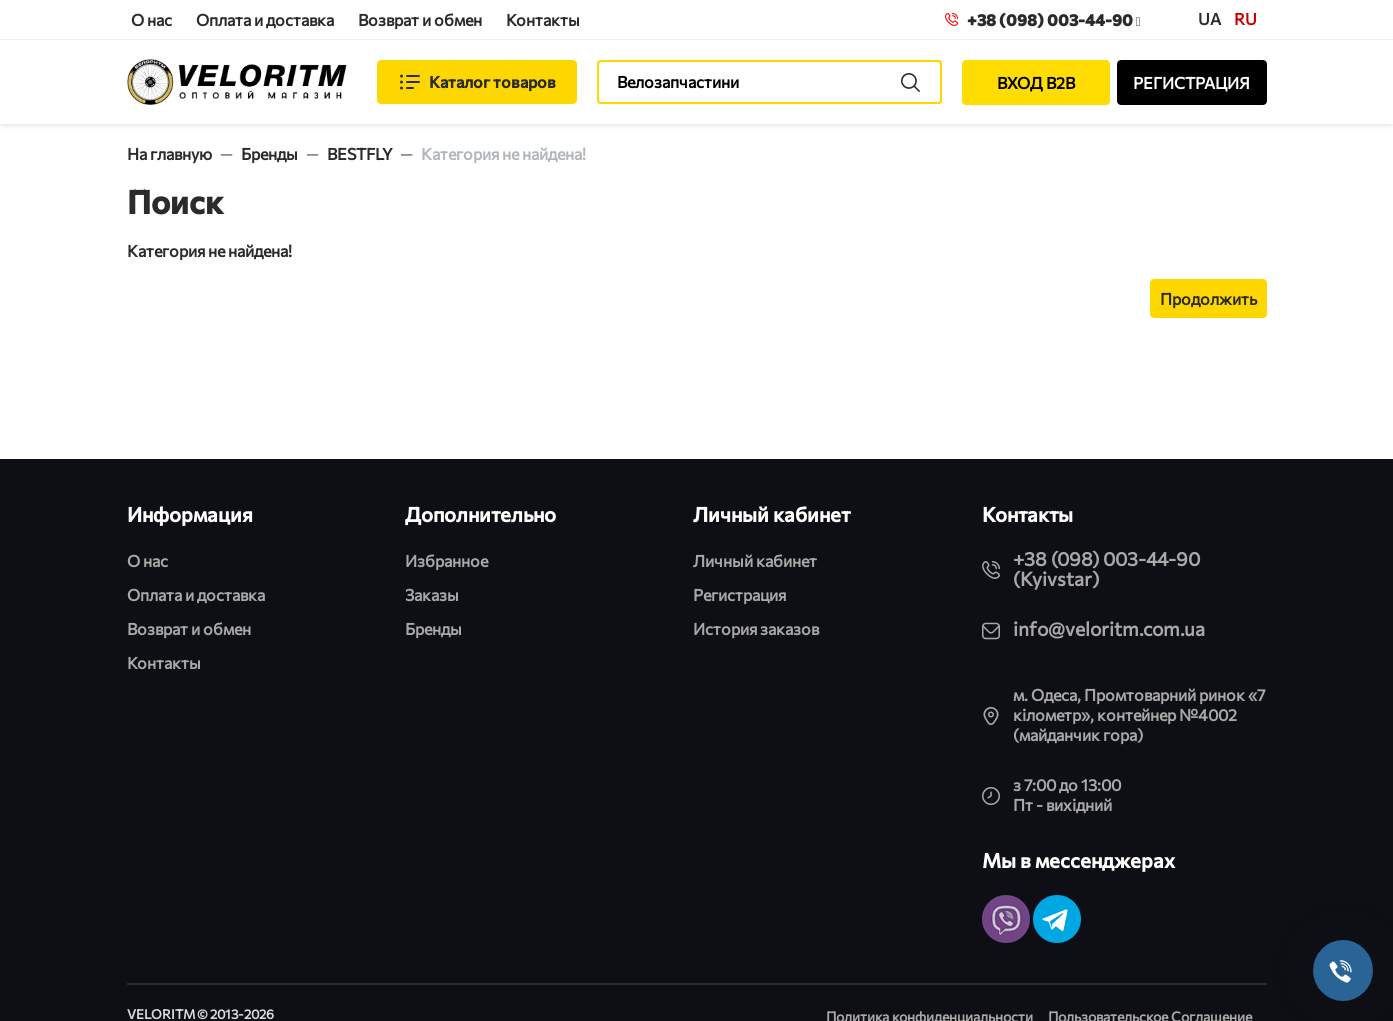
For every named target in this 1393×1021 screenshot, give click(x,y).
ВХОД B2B (1036, 82)
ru (1245, 18)
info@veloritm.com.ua (1109, 628)
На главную (169, 153)
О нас (151, 19)
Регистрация (739, 594)
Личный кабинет (755, 560)
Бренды (269, 153)
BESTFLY (359, 153)
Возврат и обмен (420, 19)
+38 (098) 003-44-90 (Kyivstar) (1106, 568)
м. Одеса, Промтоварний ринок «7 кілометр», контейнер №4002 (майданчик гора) (1139, 714)
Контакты (543, 19)
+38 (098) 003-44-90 (1043, 19)
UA (1209, 18)
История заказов (756, 628)
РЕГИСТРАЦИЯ (1191, 82)
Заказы (432, 594)
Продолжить (1208, 298)
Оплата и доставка (265, 19)
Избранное (446, 560)
